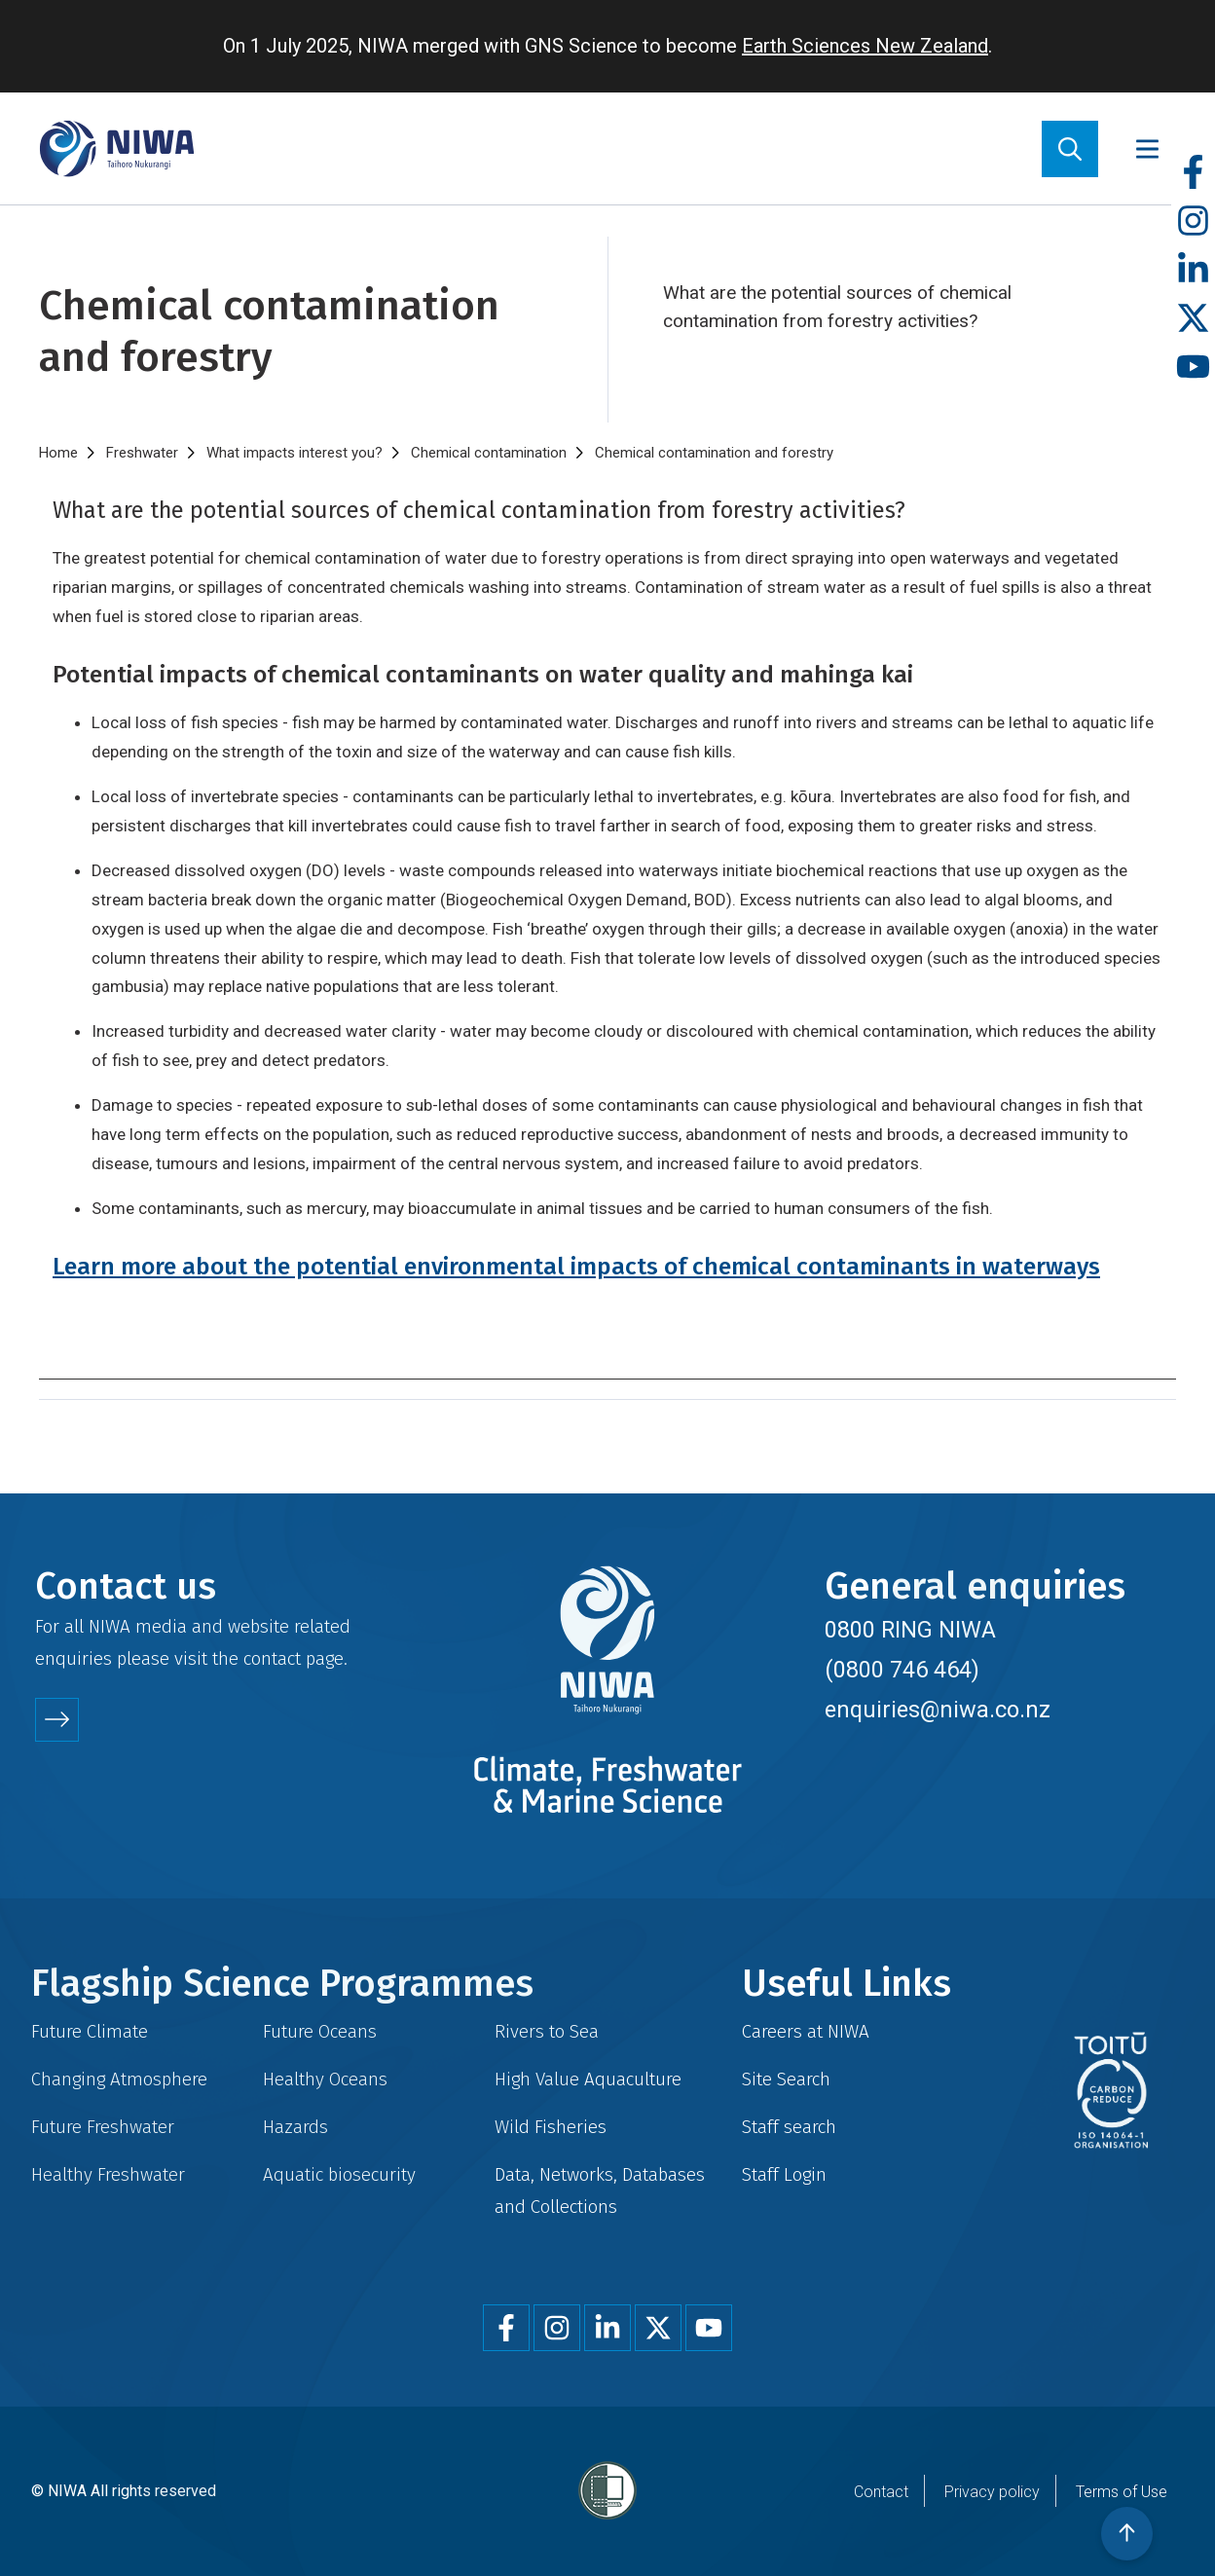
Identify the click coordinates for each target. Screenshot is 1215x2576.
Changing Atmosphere (119, 2079)
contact (272, 1658)
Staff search (789, 2127)
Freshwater (142, 452)
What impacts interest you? (294, 452)
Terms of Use (1121, 2492)
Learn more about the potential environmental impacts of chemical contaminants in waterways (576, 1266)
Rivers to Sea (547, 2031)
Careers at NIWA (805, 2031)
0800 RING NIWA (910, 1629)
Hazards (295, 2127)
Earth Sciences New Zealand (865, 45)
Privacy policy (992, 2492)
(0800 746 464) (902, 1669)
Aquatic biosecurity (339, 2174)
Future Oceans (320, 2031)
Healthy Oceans (325, 2079)
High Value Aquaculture (588, 2079)
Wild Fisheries (551, 2127)
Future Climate (89, 2031)
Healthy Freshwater (108, 2174)
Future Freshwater (102, 2127)
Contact (881, 2492)
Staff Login (784, 2174)
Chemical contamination (489, 452)
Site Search (786, 2079)
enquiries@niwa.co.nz (937, 1709)
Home (58, 452)
